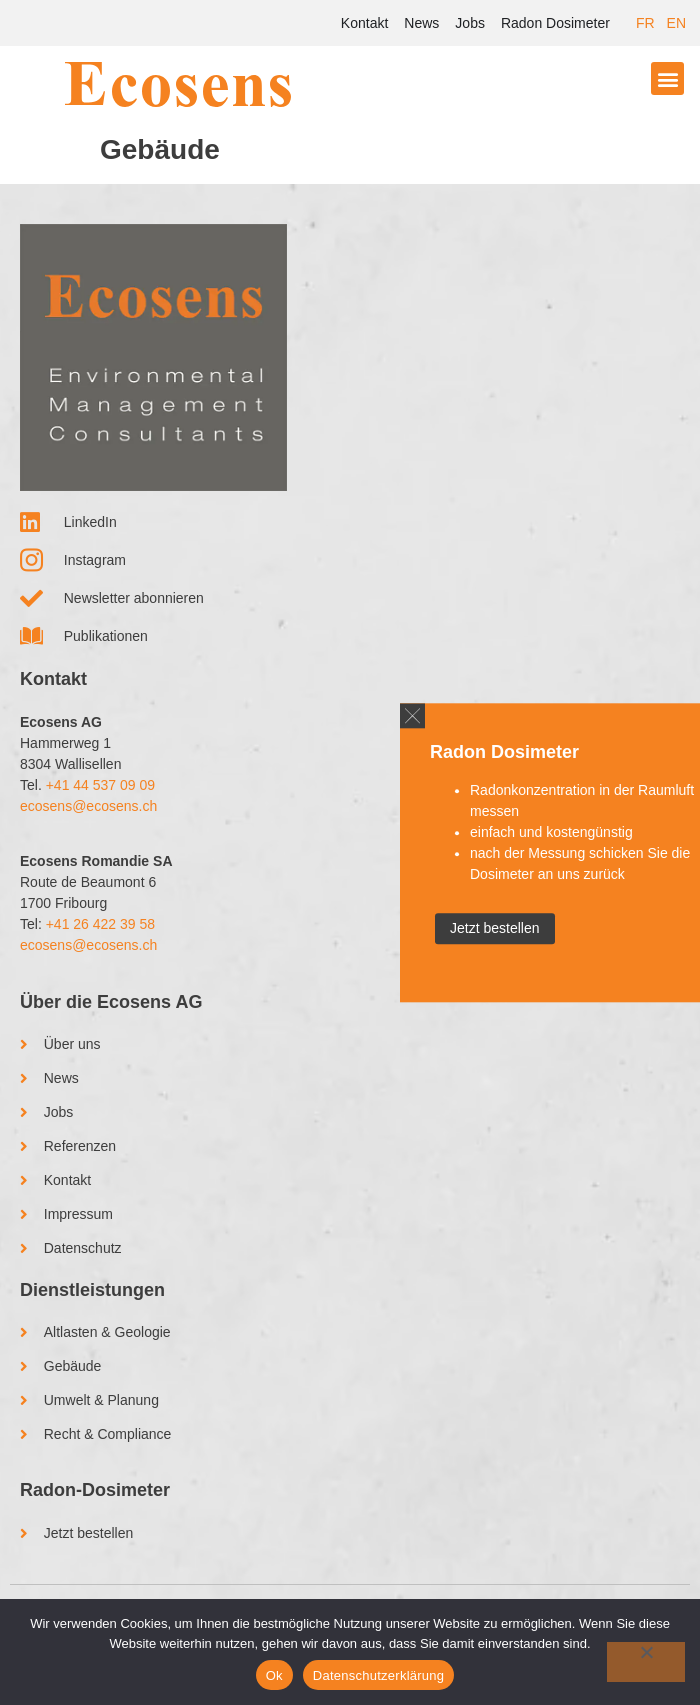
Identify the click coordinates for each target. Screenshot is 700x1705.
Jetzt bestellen (495, 928)
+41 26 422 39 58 (100, 924)
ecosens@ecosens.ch (88, 806)
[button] (667, 78)
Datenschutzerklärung (378, 1675)
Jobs (470, 23)
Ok (274, 1675)
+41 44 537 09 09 (100, 785)
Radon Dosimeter (555, 23)
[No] (646, 1662)
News (421, 23)
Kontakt (364, 23)
